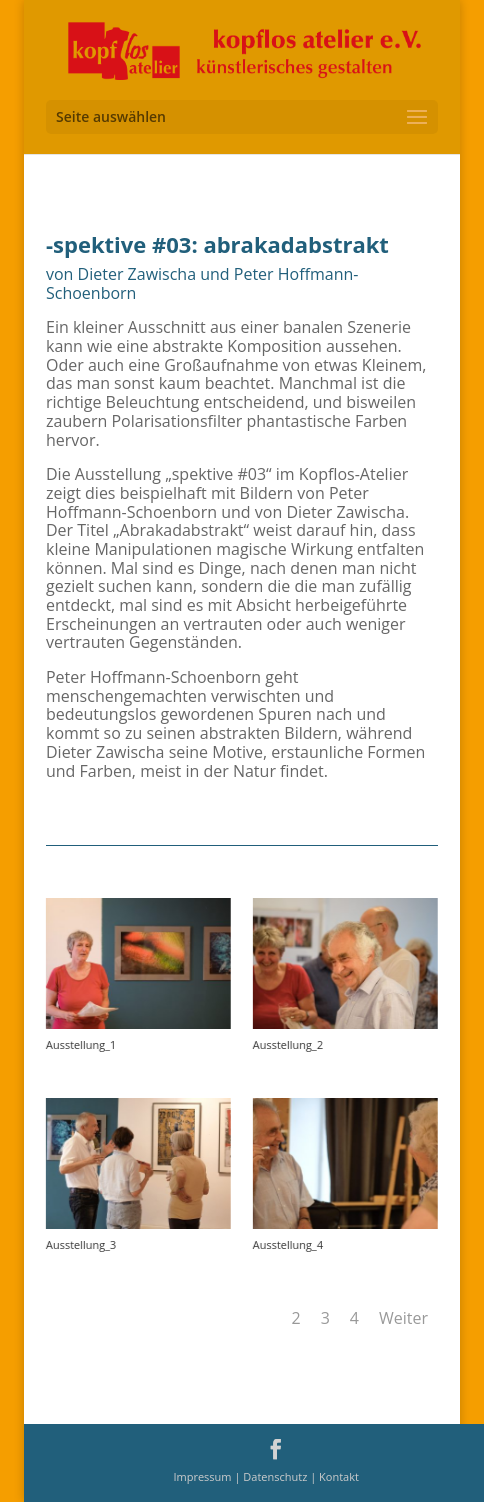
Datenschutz (276, 1476)
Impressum (203, 1476)
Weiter (403, 1318)
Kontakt (339, 1476)
